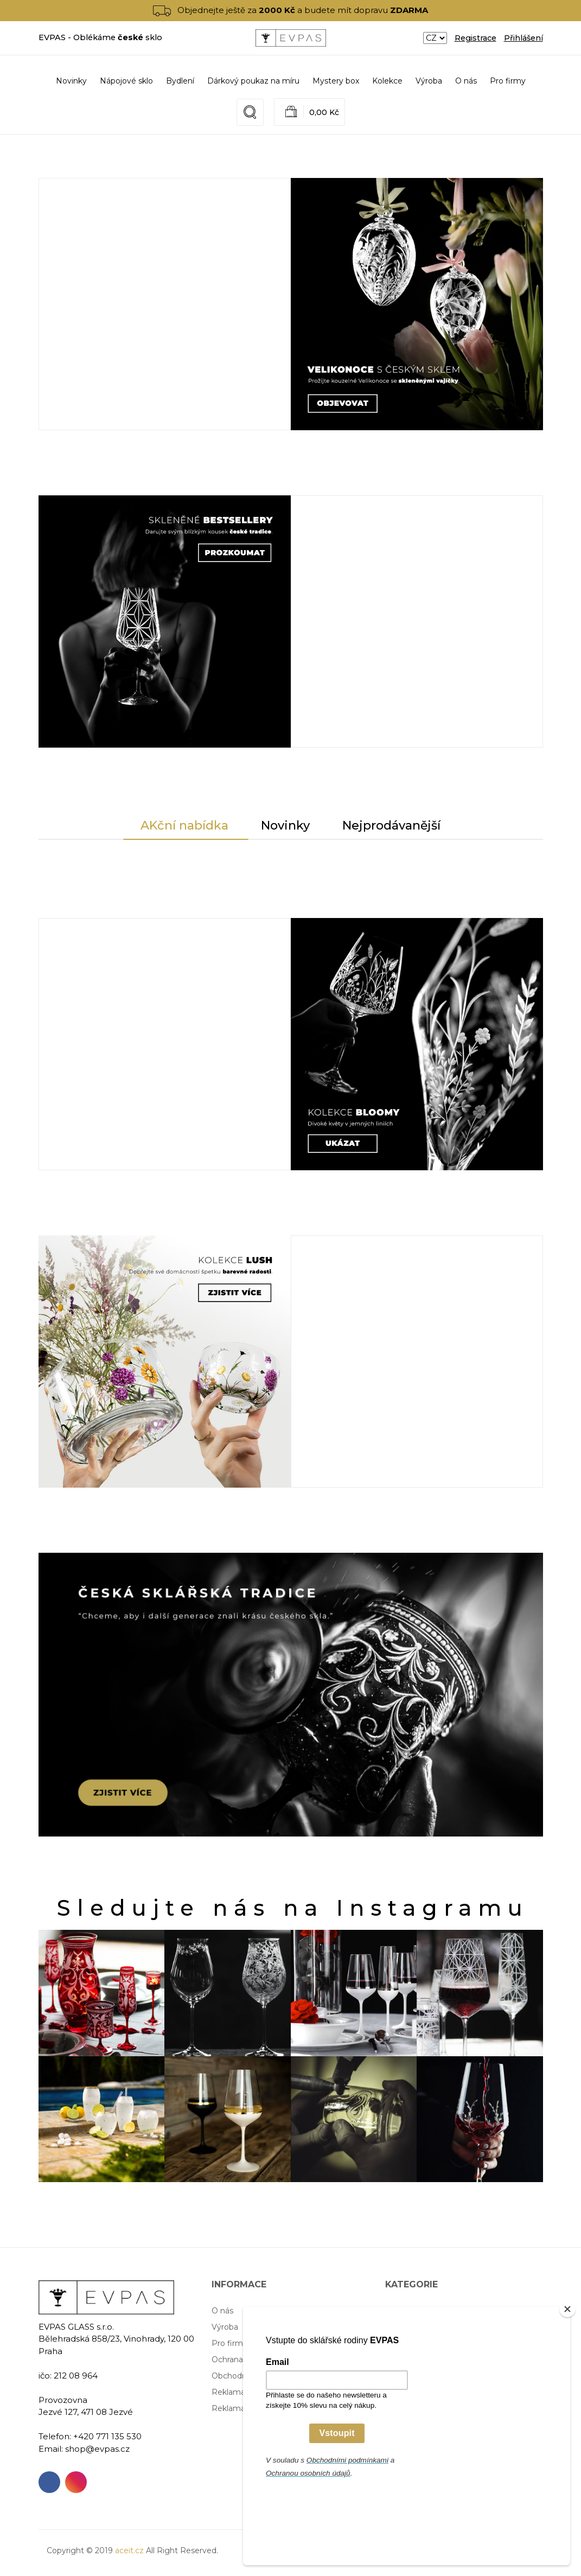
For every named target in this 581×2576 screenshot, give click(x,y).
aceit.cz (129, 2550)
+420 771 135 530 (107, 2436)
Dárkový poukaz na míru (431, 2343)
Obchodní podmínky (250, 2376)
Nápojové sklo (411, 2311)
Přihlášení (523, 38)
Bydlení (399, 2327)
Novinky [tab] (285, 825)
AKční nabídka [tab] (184, 825)
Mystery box (408, 2359)
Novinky (71, 81)
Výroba (429, 81)
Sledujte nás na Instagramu (293, 1908)
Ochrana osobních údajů (257, 2359)
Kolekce (400, 2376)
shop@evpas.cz (97, 2449)
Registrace (475, 38)
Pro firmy (508, 81)
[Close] (567, 2382)
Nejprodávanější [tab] (391, 825)
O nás (466, 81)
